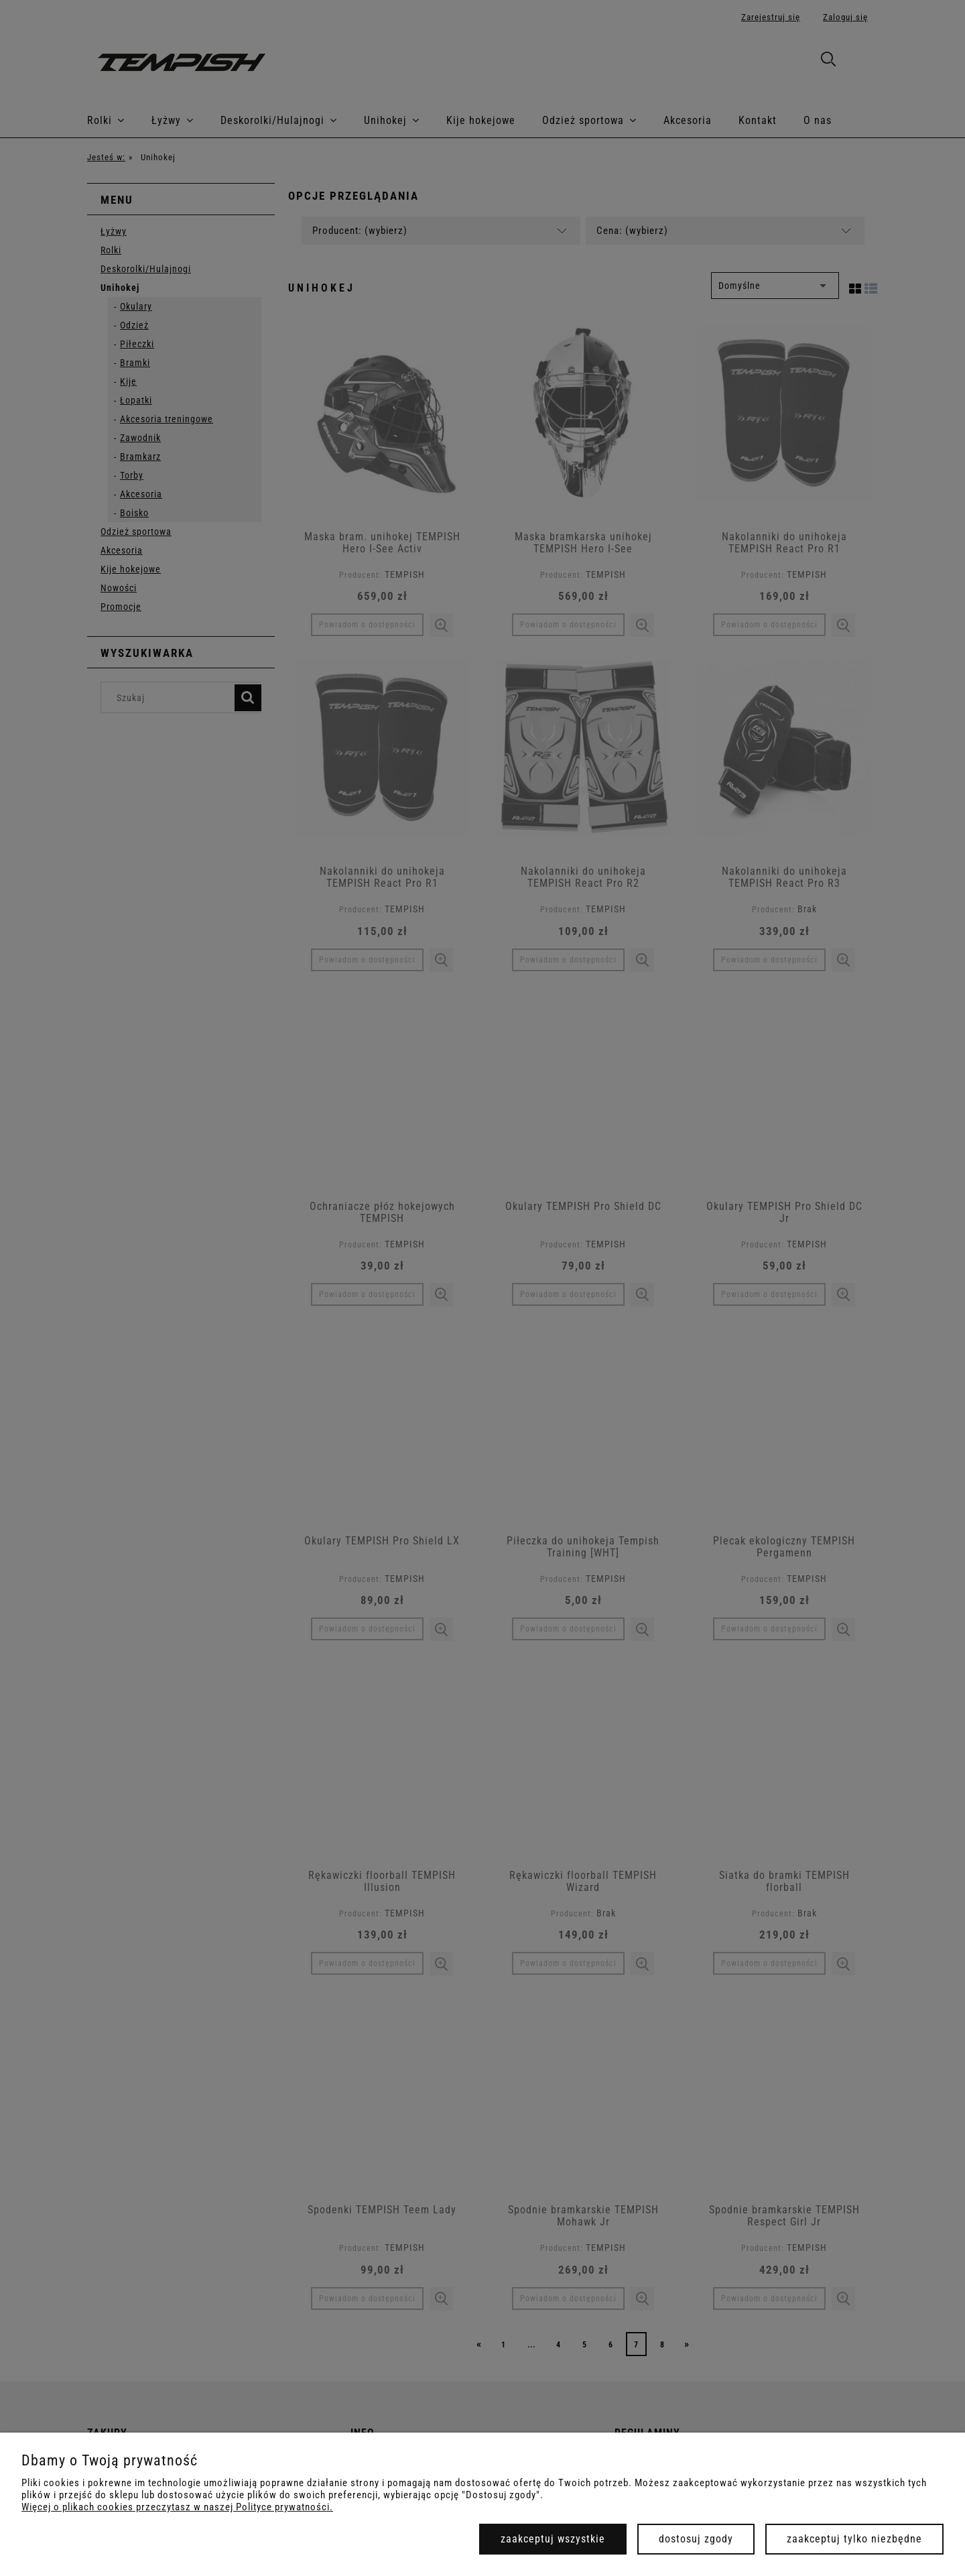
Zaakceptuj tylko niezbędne (854, 2538)
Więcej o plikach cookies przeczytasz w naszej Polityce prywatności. (177, 2507)
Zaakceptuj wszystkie (553, 2538)
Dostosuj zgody (696, 2538)
